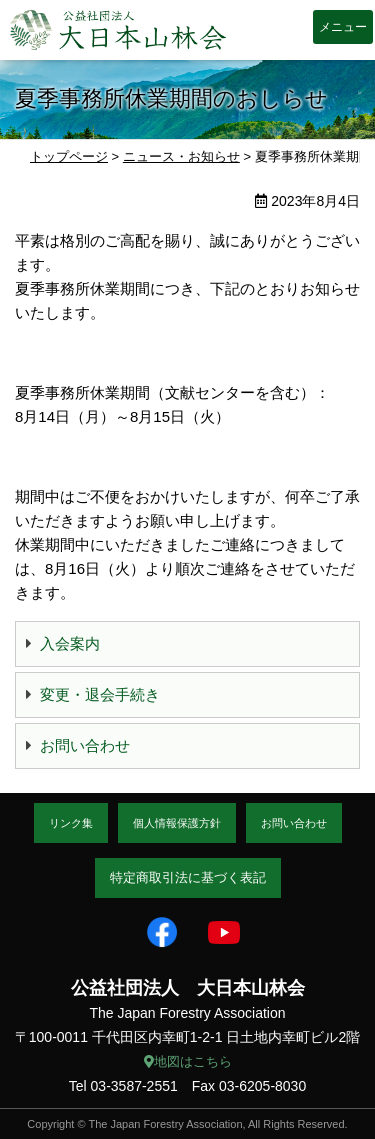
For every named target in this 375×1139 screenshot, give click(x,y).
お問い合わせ (85, 745)
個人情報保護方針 (177, 823)
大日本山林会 (118, 30)
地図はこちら (188, 1061)
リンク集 (71, 823)
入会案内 (70, 643)
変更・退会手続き (100, 694)
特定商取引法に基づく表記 (188, 877)
